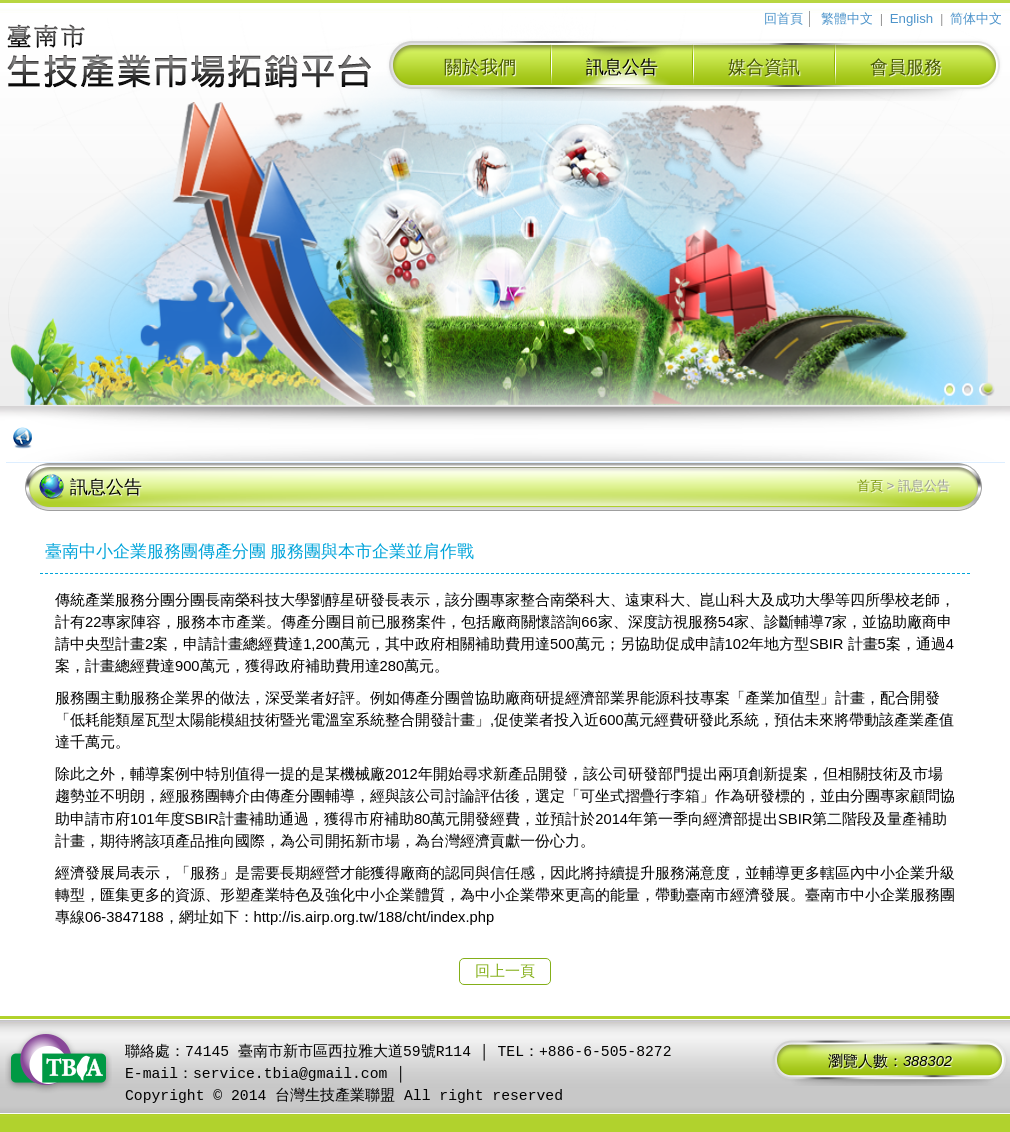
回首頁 (783, 18)
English (911, 18)
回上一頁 (505, 971)
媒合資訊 (764, 67)
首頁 (870, 485)
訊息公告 (622, 67)
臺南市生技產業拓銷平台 (190, 59)
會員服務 (906, 67)
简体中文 (976, 18)
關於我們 (480, 67)
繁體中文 (847, 18)
